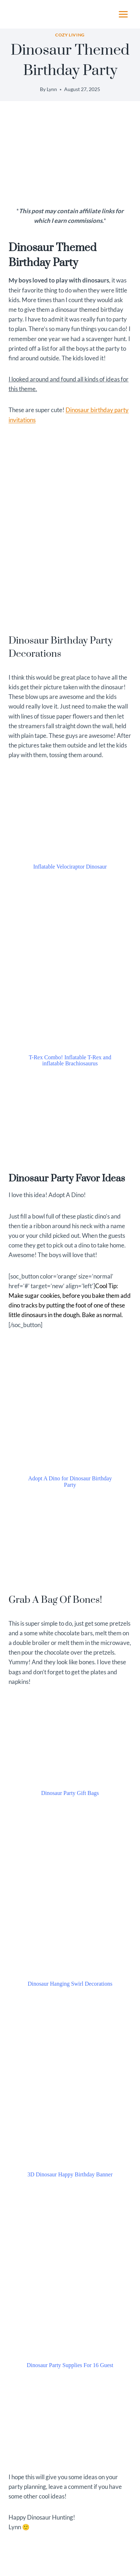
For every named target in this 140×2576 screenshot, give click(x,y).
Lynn (52, 89)
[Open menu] (123, 14)
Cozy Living (70, 34)
